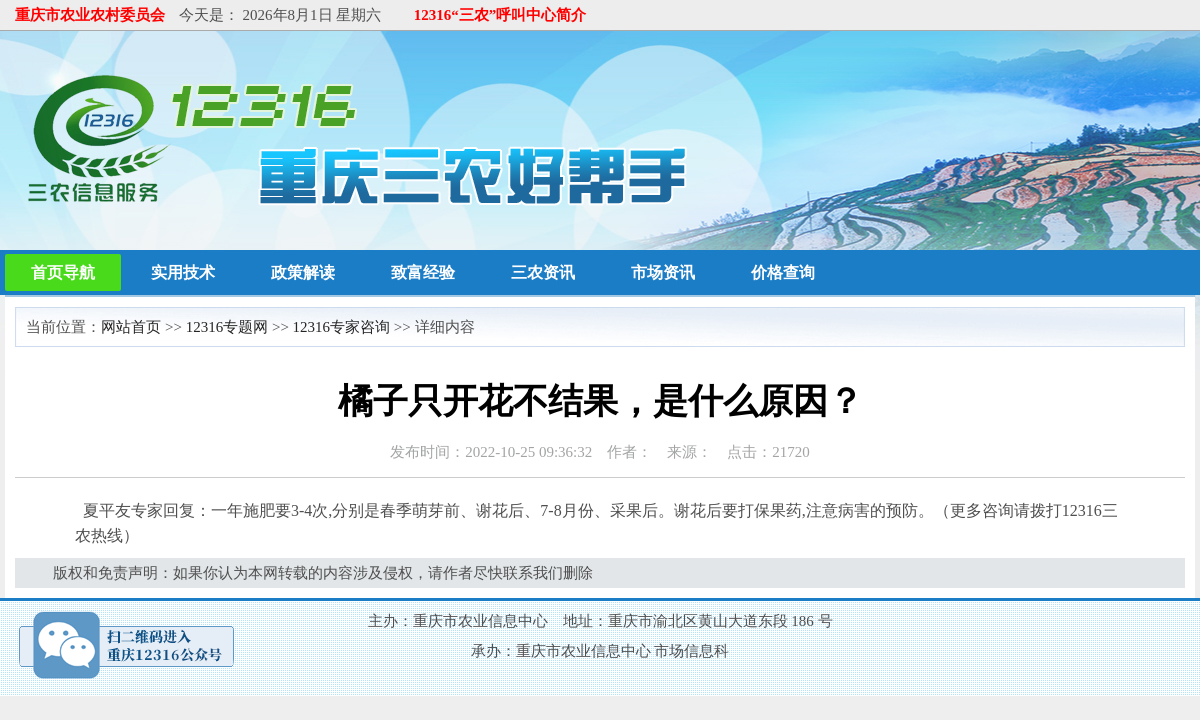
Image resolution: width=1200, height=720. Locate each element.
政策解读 (303, 272)
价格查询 (783, 272)
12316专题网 (227, 327)
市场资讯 (663, 272)
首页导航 (63, 272)
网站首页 (131, 327)
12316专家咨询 (342, 327)
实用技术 (183, 272)
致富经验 (423, 272)
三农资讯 (543, 272)
